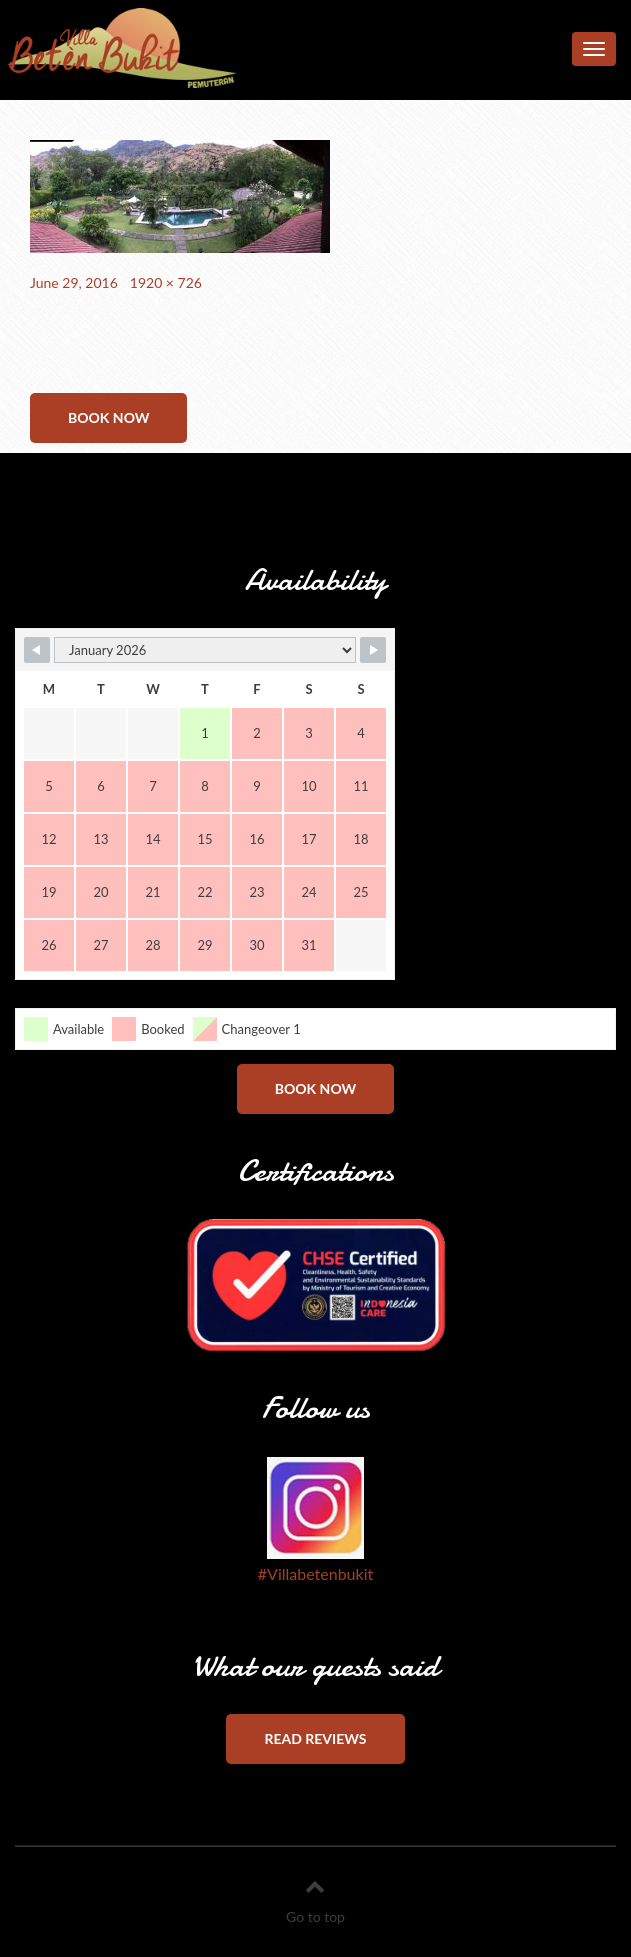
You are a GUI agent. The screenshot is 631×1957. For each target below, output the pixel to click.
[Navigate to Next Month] (373, 650)
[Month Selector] (205, 650)
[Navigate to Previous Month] (37, 650)
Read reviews (315, 1738)
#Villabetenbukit (315, 1573)
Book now (108, 417)
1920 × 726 (166, 282)
